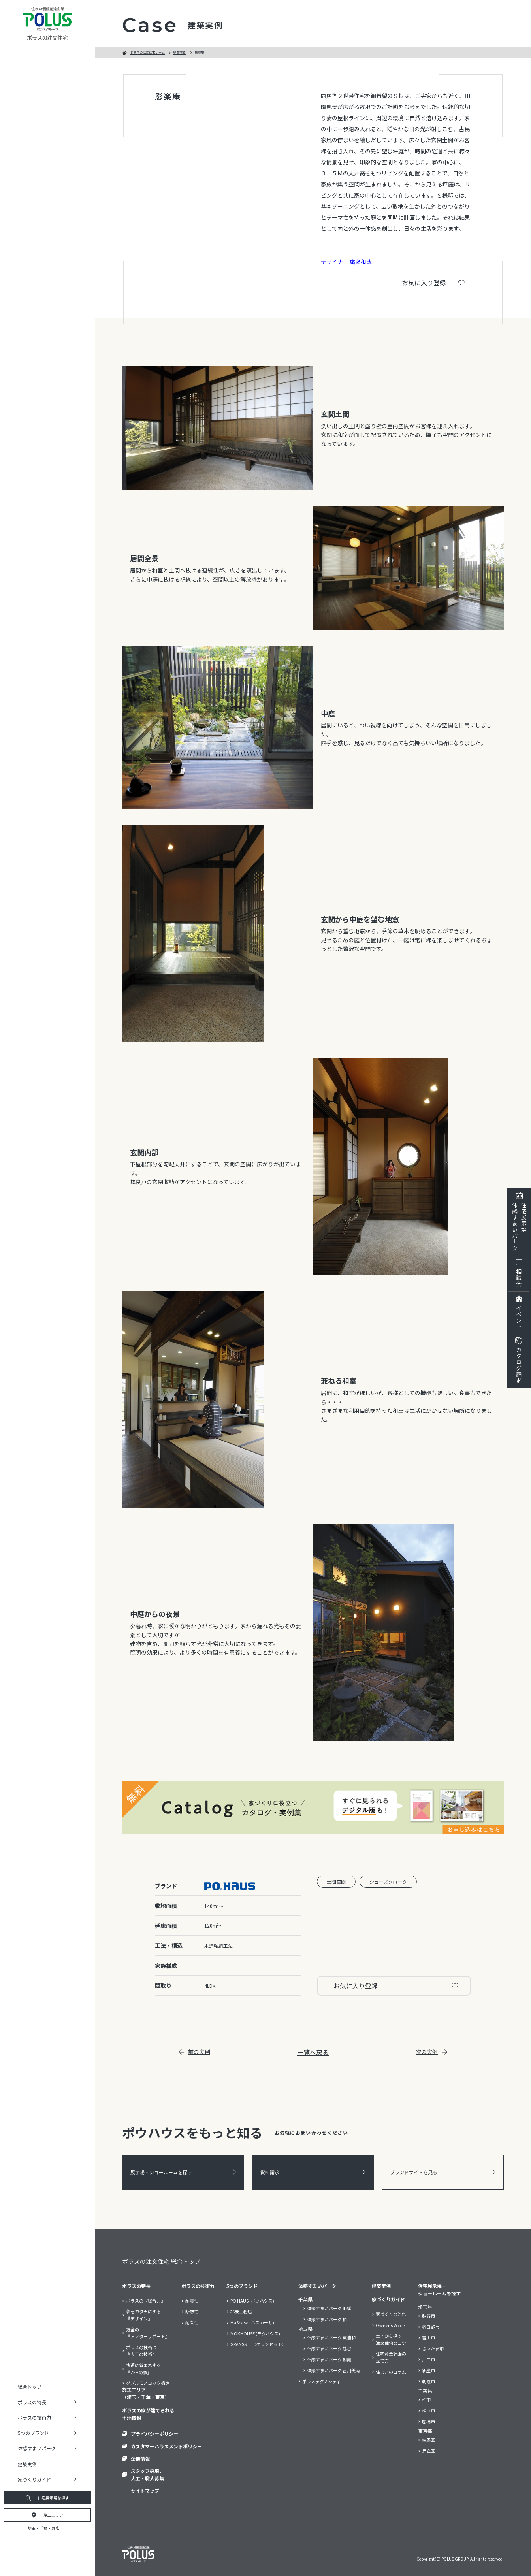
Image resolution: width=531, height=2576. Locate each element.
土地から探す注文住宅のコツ (391, 2339)
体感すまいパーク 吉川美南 (333, 2370)
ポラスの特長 (136, 2285)
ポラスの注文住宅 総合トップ (161, 2261)
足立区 (428, 2451)
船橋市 (428, 2421)
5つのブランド (242, 2285)
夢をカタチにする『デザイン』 (143, 2315)
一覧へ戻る (313, 2052)
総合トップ (29, 2386)
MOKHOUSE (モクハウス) (255, 2333)
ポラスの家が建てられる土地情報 (148, 2414)
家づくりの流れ (391, 2314)
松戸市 (428, 2410)
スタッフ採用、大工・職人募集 (147, 2474)
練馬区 (428, 2440)
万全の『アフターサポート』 (147, 2333)
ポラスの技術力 (198, 2285)
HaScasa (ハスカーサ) (252, 2322)
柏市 (426, 2399)
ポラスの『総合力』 (145, 2300)
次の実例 (431, 2052)
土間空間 (336, 1881)
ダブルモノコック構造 (147, 2383)
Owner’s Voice (390, 2325)
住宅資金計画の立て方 (391, 2357)
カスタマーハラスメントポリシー (166, 2446)
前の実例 (194, 2052)
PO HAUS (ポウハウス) (252, 2300)
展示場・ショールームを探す (183, 2172)
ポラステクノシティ (321, 2381)
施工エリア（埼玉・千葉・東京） (145, 2393)
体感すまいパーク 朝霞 (329, 2359)
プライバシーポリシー (154, 2433)
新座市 (428, 2370)
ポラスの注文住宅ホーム (147, 52)
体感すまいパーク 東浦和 (331, 2337)
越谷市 (428, 2315)
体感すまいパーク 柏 (327, 2319)
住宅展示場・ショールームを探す (439, 2289)
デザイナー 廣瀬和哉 (346, 262)
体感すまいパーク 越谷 (329, 2348)
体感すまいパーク (317, 2285)
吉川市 (428, 2337)
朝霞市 (428, 2381)
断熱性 (191, 2311)
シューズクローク (388, 1881)
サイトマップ (145, 2490)
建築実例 (27, 2464)
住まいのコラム (391, 2372)
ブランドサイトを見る (442, 2172)
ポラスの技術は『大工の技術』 (141, 2351)
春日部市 (430, 2327)
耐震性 (191, 2300)
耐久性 (191, 2322)
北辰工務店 (241, 2311)
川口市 (428, 2359)
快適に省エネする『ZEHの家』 (143, 2368)
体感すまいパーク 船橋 (329, 2308)
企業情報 (140, 2458)
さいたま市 (433, 2348)
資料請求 (313, 2172)
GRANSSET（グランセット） (258, 2344)
